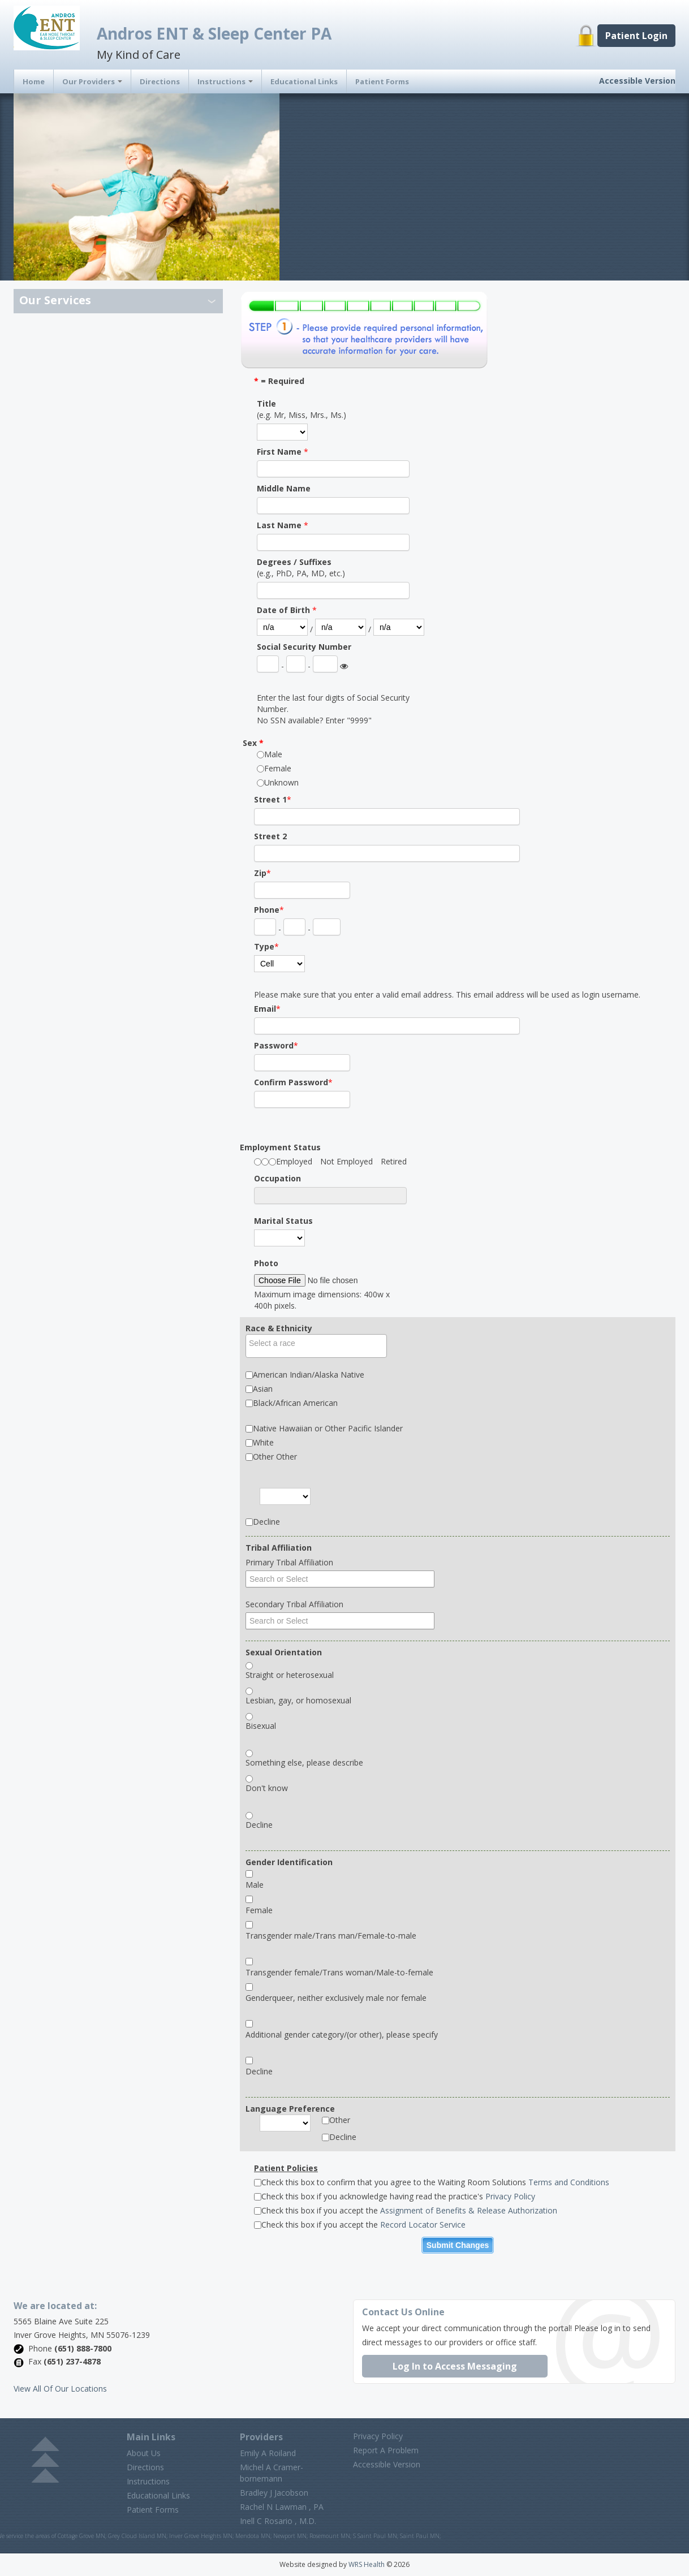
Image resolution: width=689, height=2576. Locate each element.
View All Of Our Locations (60, 2388)
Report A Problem (386, 2450)
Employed (294, 1161)
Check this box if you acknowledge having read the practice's (394, 2196)
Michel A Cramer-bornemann (271, 2473)
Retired (394, 1161)
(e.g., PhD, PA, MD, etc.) (301, 567)
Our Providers (92, 81)
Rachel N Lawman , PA (282, 2506)
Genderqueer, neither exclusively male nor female (336, 1997)
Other (339, 2120)
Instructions (225, 81)
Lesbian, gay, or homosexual (298, 1700)
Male (273, 754)
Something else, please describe (304, 1762)
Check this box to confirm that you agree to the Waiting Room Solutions (431, 2182)
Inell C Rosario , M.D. (278, 2520)
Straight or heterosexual (290, 1674)
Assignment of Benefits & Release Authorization (468, 2210)
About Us (144, 2453)
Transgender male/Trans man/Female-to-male (331, 1935)
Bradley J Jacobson (274, 2492)
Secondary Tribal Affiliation (294, 1604)
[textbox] (319, 1343)
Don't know (267, 1788)
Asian (263, 1388)
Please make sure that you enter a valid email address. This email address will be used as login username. (447, 994)
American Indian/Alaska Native (308, 1374)
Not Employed (346, 1161)
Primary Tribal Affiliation (289, 1562)
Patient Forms (382, 81)
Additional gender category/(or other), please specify (342, 2034)
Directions (160, 81)
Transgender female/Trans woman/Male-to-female (339, 1972)
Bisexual (261, 1725)
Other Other (275, 1456)
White (263, 1442)
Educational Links (304, 81)
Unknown (281, 782)
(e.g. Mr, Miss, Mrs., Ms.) (301, 409)
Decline (266, 1521)
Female (277, 768)
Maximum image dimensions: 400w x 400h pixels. (322, 1300)
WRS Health (366, 2564)
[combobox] (316, 1346)
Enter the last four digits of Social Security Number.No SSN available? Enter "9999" (333, 709)
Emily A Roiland (268, 2453)
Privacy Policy (510, 2196)
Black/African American (295, 1402)
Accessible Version (637, 80)
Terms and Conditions (568, 2182)
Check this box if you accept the (405, 2210)
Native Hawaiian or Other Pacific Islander (328, 1428)
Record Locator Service (423, 2224)
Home (34, 81)
